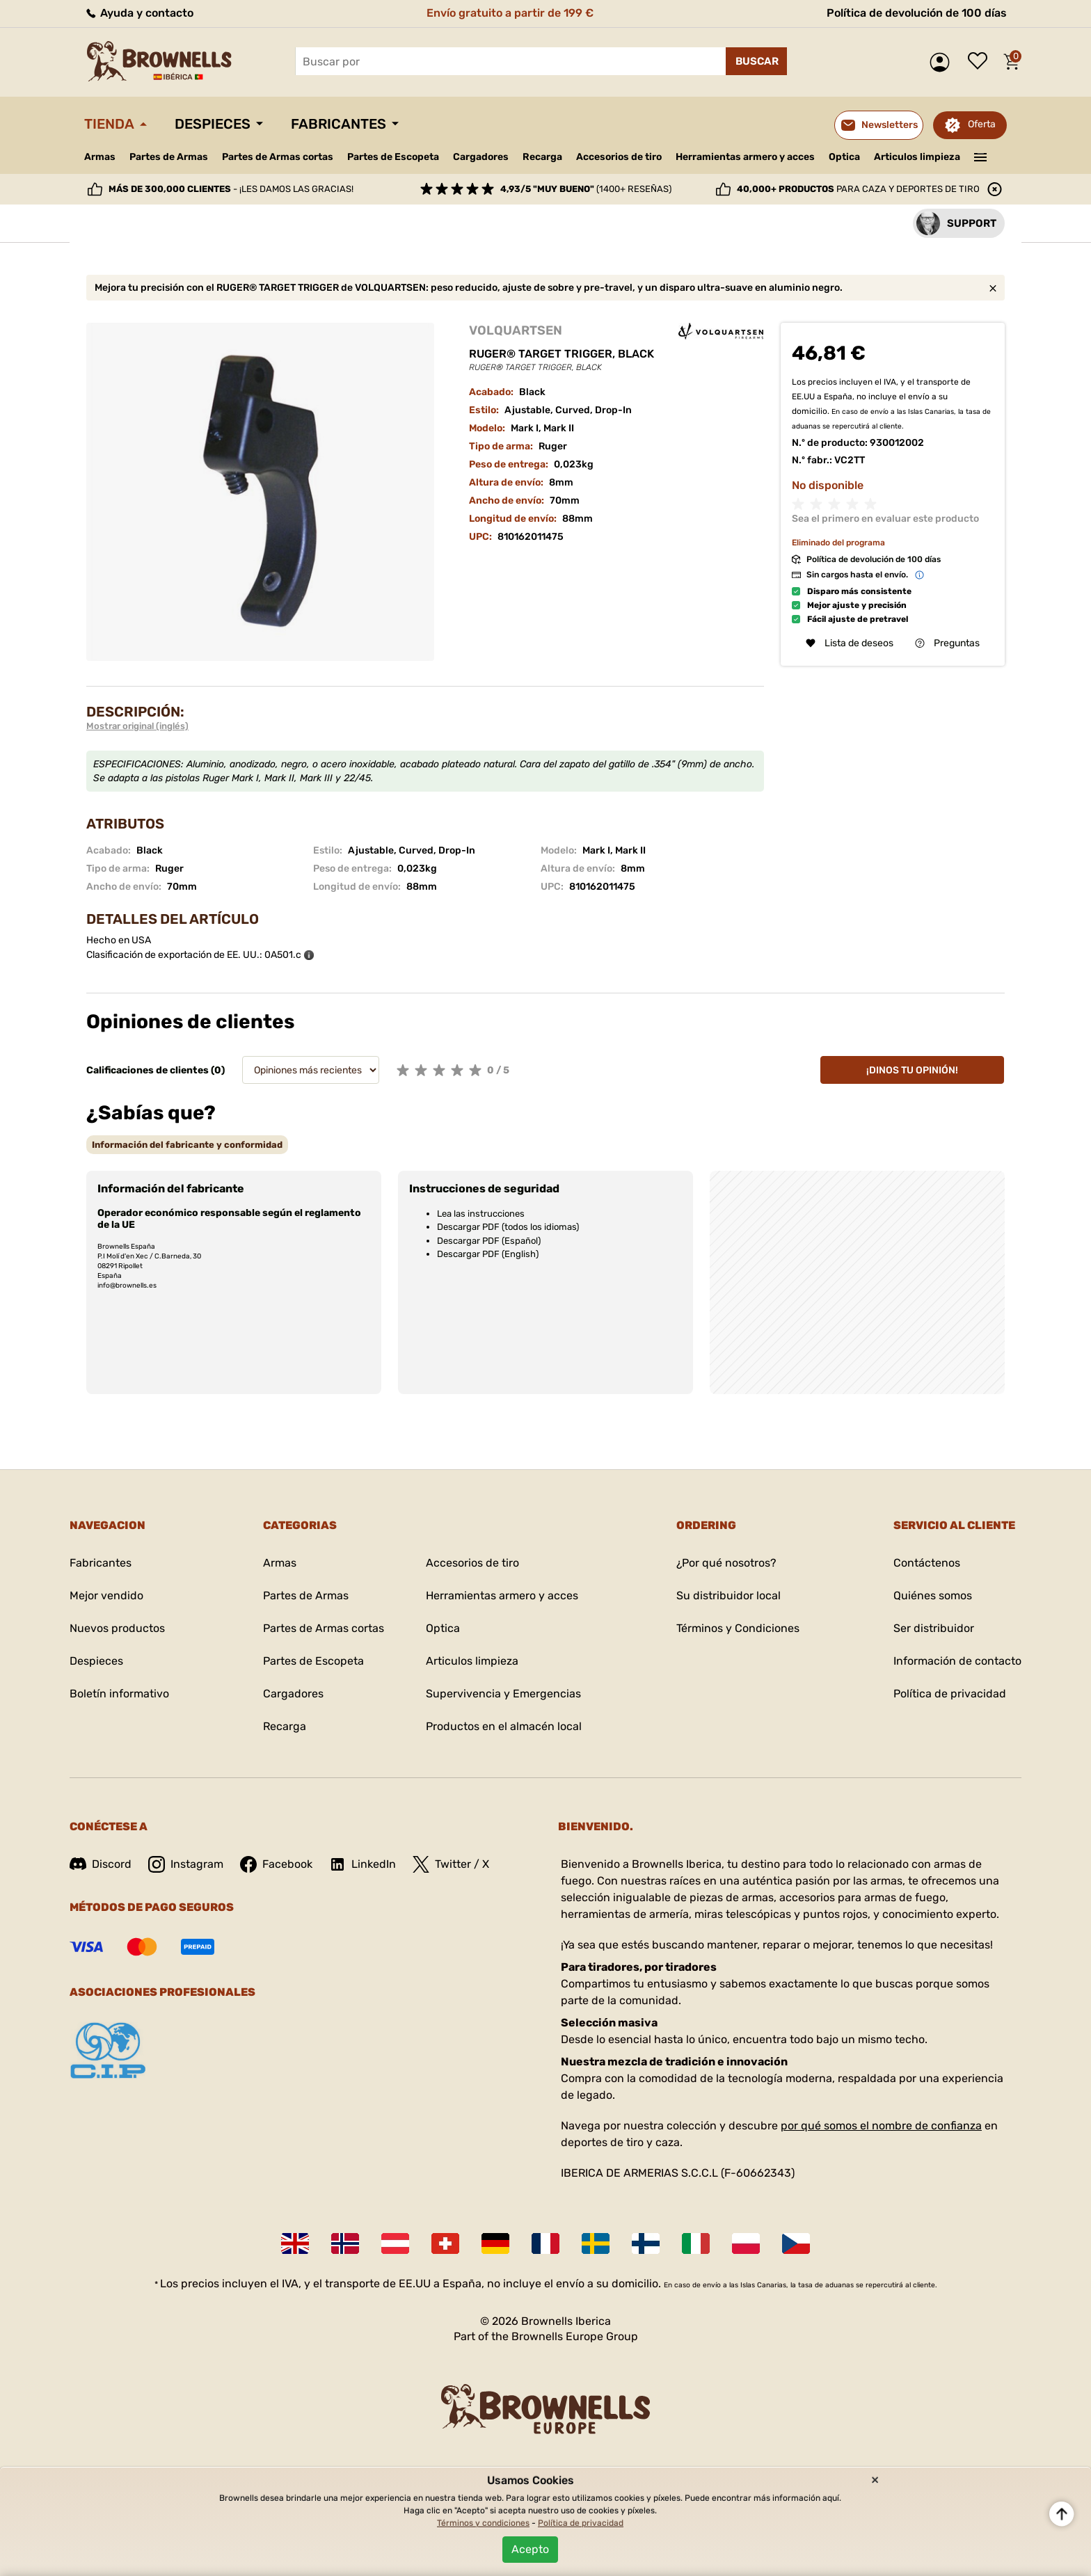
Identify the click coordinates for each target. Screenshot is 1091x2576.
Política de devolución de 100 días (917, 12)
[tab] (187, 1144)
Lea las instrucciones (481, 1213)
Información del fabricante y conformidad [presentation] (187, 1144)
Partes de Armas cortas (277, 157)
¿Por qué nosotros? (726, 1562)
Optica (844, 157)
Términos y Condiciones (737, 1628)
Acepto (530, 2549)
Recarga (542, 157)
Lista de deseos (981, 61)
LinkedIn (362, 1864)
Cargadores (481, 157)
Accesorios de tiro (619, 157)
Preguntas (947, 643)
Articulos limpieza (917, 157)
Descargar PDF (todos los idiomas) (508, 1227)
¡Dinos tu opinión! (912, 1070)
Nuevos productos (117, 1628)
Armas (100, 157)
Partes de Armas (168, 157)
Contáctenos (926, 1562)
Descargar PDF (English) (488, 1254)
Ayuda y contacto (138, 12)
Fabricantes (338, 123)
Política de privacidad (949, 1693)
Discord (101, 1864)
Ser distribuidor (933, 1628)
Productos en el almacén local (504, 1726)
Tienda (109, 123)
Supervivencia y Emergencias (503, 1693)
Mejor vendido (106, 1595)
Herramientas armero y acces (745, 157)
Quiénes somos (932, 1595)
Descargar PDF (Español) (489, 1240)
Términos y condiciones (483, 2523)
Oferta (982, 124)
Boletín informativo (119, 1693)
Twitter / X (451, 1864)
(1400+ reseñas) (585, 189)
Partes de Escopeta (393, 157)
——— (981, 156)
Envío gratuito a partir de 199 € (510, 12)
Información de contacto (957, 1660)
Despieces (212, 123)
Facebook (276, 1864)
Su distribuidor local (728, 1595)
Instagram (185, 1864)
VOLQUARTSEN (515, 330)
